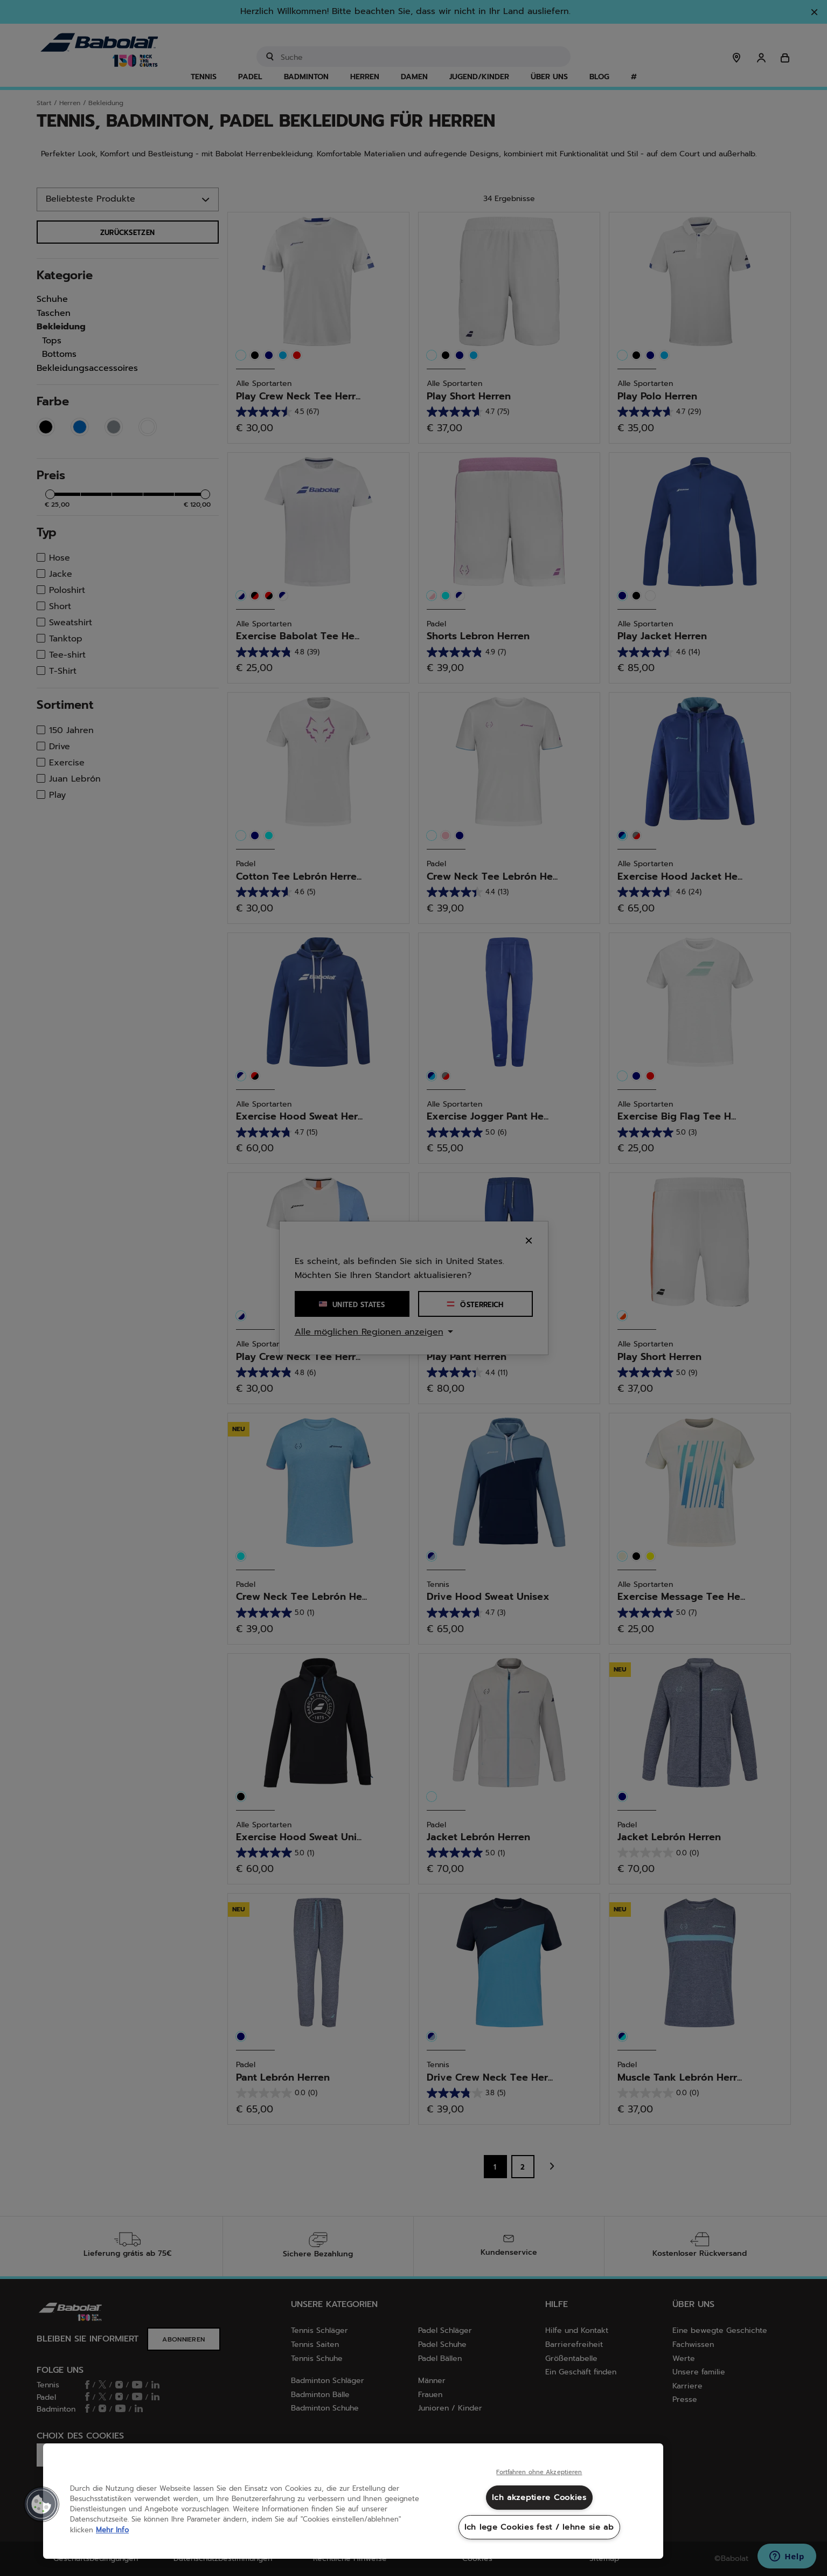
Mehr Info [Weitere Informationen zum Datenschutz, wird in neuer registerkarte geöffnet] (112, 2530)
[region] (353, 2501)
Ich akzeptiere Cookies (539, 2497)
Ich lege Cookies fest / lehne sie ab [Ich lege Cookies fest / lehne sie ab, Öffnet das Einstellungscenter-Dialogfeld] (539, 2527)
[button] (41, 2504)
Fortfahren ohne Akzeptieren (539, 2472)
